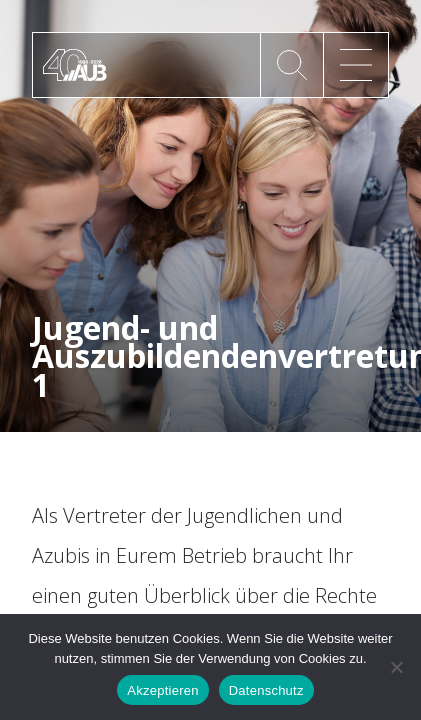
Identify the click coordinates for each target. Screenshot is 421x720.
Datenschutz (266, 690)
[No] (396, 667)
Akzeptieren (162, 690)
